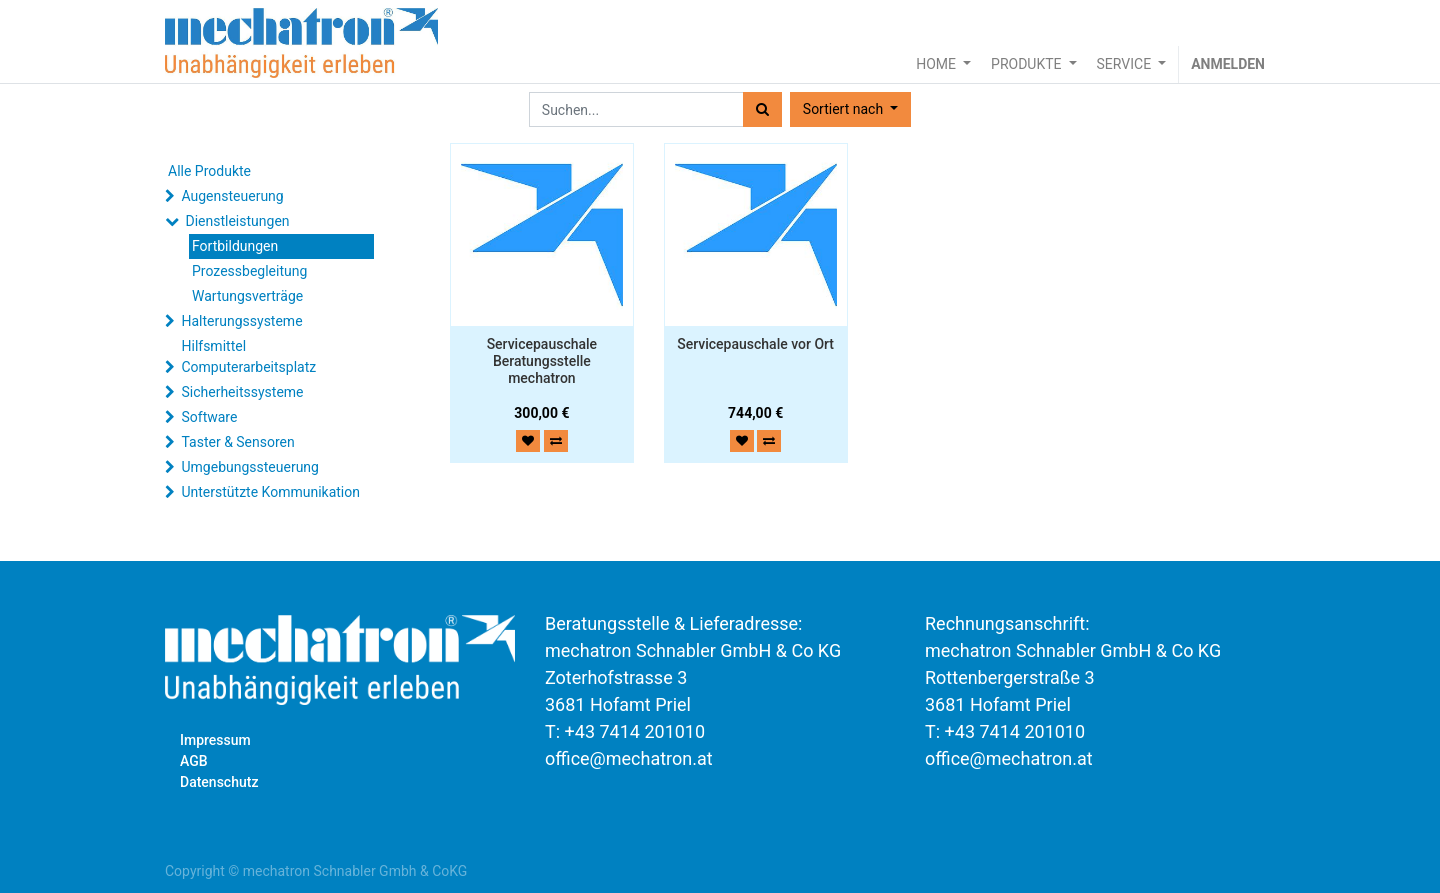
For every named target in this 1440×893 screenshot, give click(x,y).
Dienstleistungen (237, 221)
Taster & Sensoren (237, 442)
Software (209, 417)
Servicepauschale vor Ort (755, 344)
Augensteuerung (232, 196)
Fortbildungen (235, 246)
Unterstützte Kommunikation (270, 492)
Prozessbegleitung (249, 271)
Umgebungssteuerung (249, 467)
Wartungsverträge (247, 296)
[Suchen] (762, 109)
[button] (850, 109)
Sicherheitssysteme (242, 392)
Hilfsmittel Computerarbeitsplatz (248, 356)
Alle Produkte (209, 171)
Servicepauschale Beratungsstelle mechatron (542, 361)
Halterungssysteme (241, 321)
